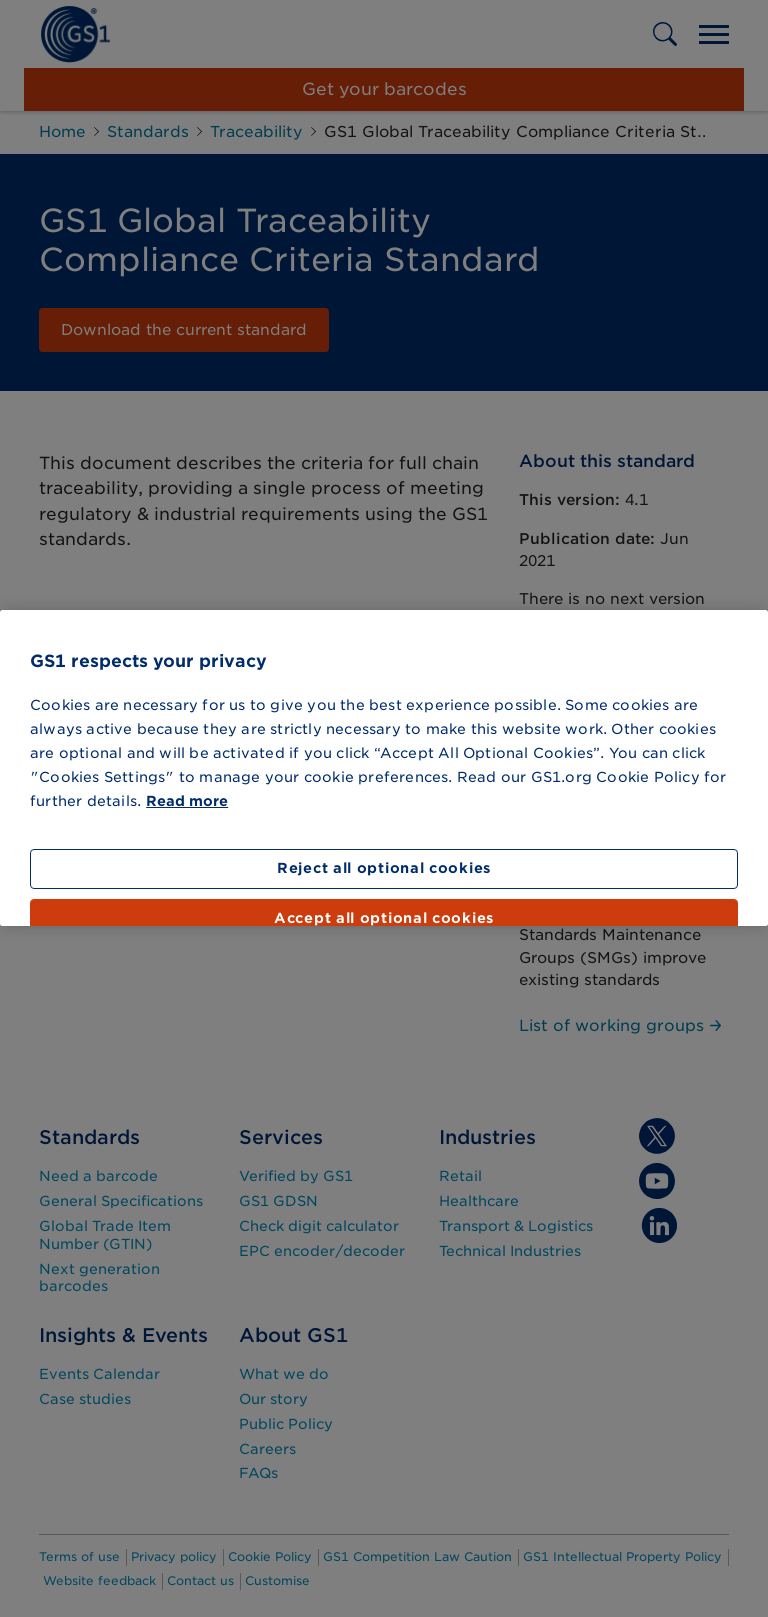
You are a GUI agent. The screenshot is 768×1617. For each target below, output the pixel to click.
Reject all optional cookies (384, 868)
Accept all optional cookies (384, 918)
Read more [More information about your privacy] (187, 801)
